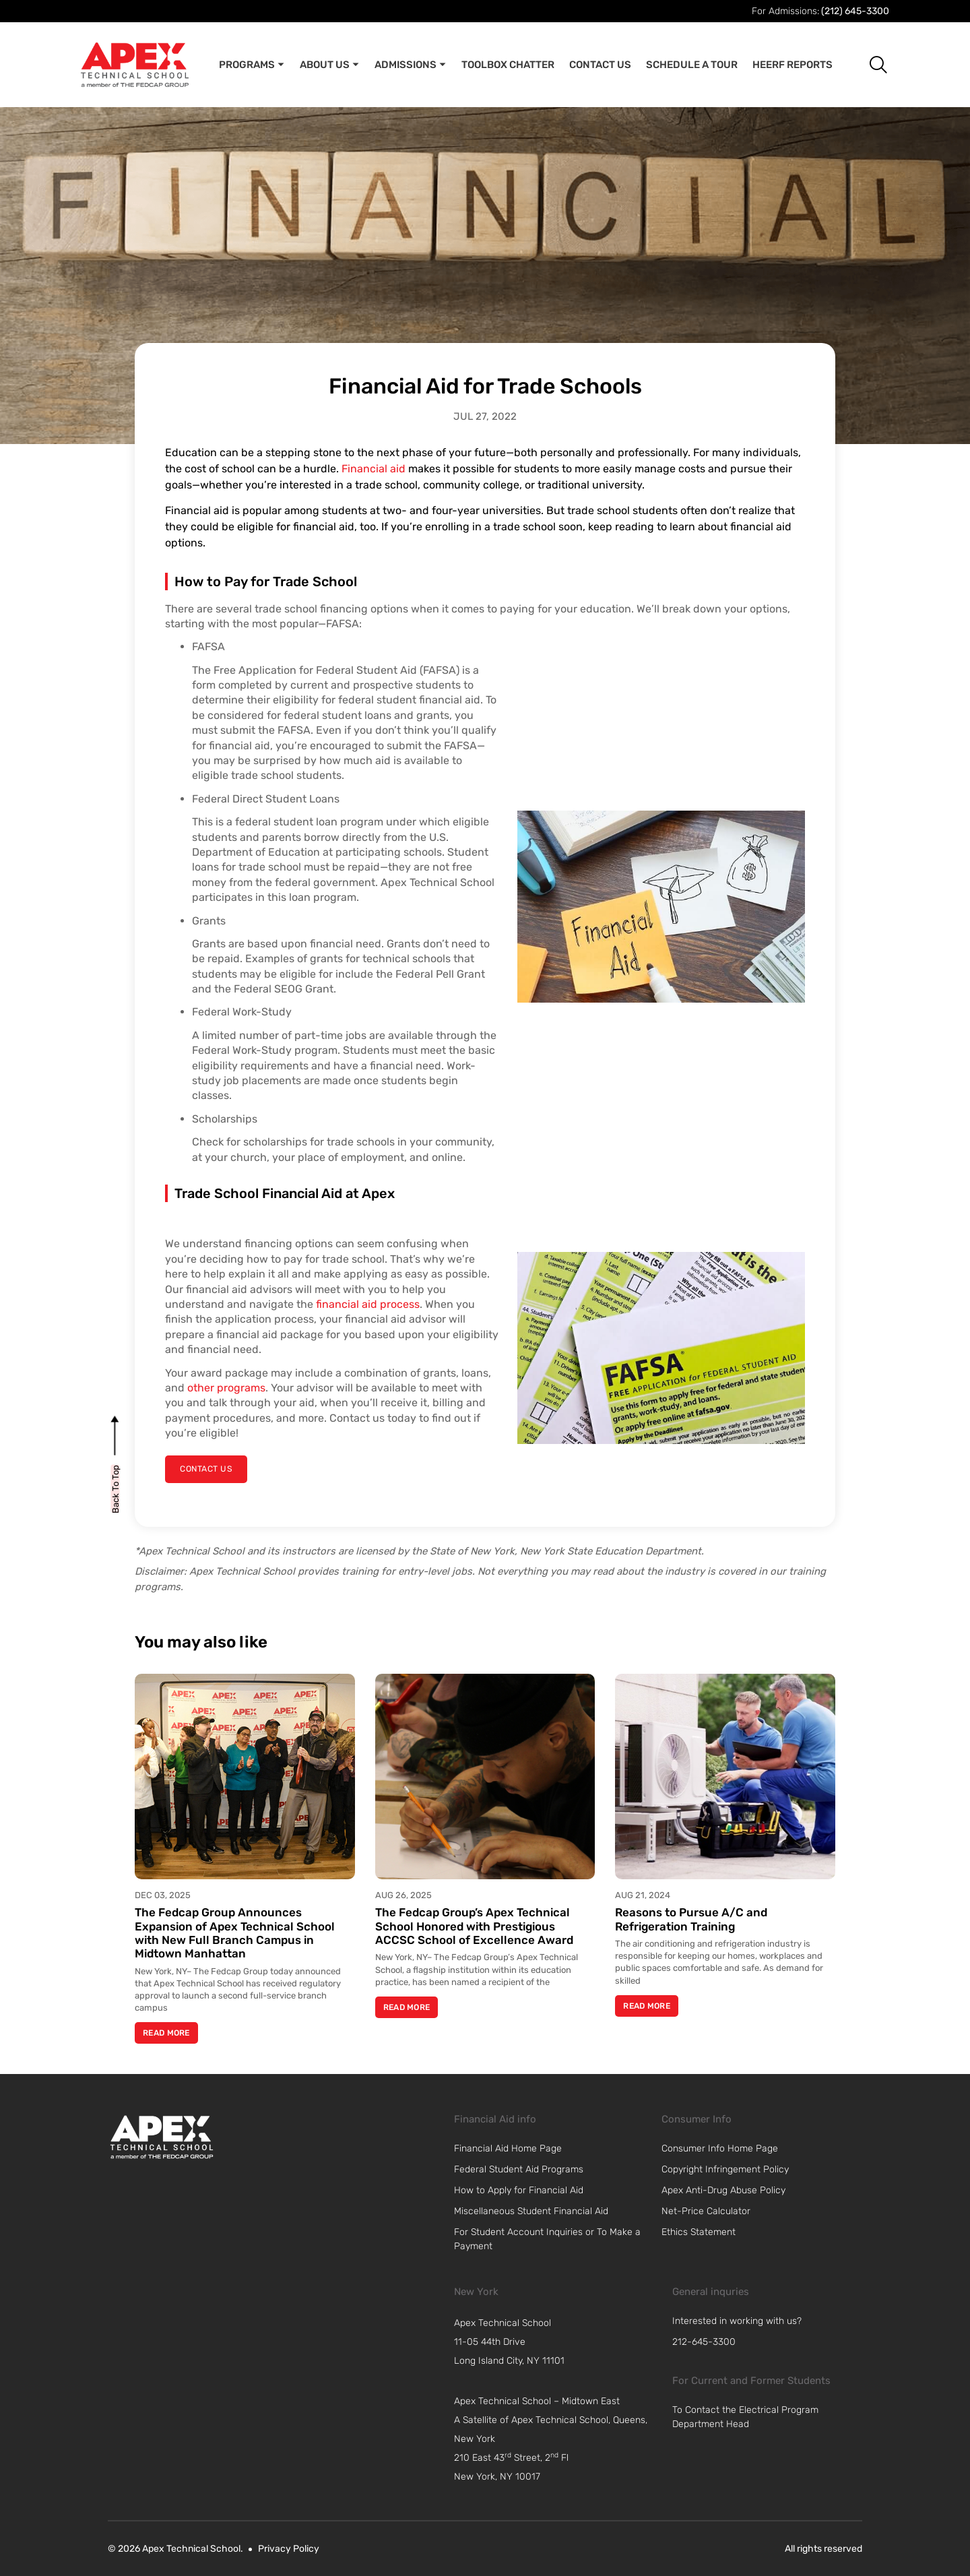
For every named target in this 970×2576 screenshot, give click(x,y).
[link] (162, 2136)
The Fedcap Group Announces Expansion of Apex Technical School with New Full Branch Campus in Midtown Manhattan (235, 1933)
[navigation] (556, 2342)
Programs (252, 64)
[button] (867, 64)
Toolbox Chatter (507, 65)
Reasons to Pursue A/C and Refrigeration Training (691, 1919)
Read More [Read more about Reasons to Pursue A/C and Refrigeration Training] (646, 2006)
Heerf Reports (792, 65)
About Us (330, 64)
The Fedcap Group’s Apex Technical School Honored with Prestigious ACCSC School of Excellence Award (474, 1926)
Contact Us (600, 65)
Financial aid (374, 468)
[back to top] (115, 1488)
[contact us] (205, 1468)
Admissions (411, 64)
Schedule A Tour (692, 65)
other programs (226, 1387)
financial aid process (368, 1304)
